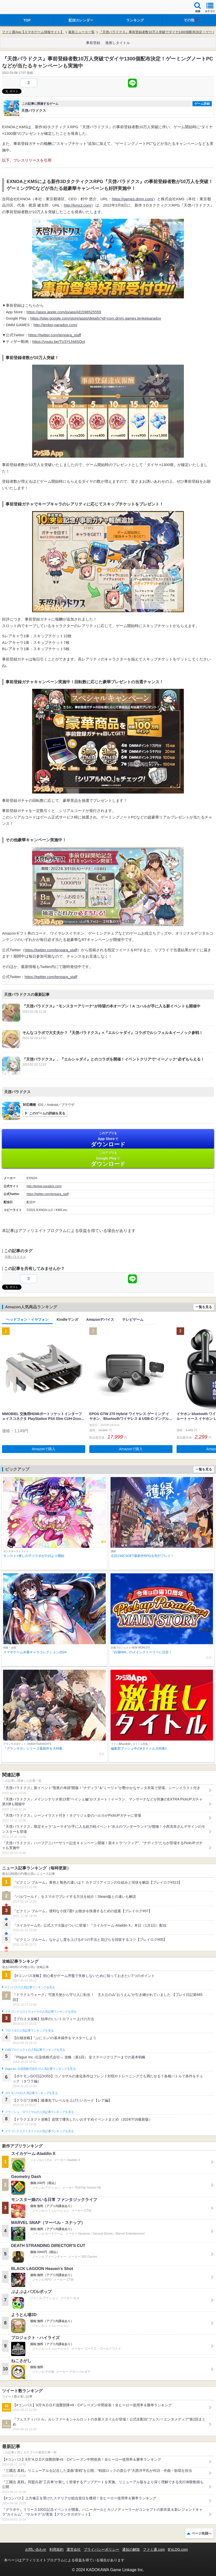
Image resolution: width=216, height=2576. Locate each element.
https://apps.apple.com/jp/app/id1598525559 (64, 312)
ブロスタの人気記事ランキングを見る (29, 2030)
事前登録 (93, 43)
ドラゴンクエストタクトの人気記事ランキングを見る (39, 2131)
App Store (108, 1139)
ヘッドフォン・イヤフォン (27, 1319)
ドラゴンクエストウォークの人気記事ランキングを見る (41, 2011)
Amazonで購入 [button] (43, 1449)
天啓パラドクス (15, 1257)
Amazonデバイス (100, 1319)
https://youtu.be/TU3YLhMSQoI (58, 341)
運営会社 (74, 2549)
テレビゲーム (132, 1319)
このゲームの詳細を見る (47, 1113)
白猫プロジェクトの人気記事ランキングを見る (35, 2049)
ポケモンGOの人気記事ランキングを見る (31, 2093)
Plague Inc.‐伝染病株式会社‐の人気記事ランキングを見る (40, 2068)
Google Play (108, 1159)
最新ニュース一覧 (81, 32)
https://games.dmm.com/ (132, 199)
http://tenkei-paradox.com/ (55, 325)
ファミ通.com (154, 2549)
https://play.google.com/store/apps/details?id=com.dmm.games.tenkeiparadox (95, 318)
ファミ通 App (19, 7)
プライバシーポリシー (101, 2549)
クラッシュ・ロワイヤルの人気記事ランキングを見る (39, 2111)
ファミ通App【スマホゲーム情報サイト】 (33, 32)
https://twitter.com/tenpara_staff (54, 335)
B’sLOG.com (178, 2549)
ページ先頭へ (201, 2533)
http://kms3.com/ (78, 205)
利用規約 (56, 2549)
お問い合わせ (35, 2549)
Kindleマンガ (67, 1319)
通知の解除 (131, 2549)
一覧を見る (204, 1307)
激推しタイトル (117, 43)
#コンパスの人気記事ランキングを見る (30, 1987)
